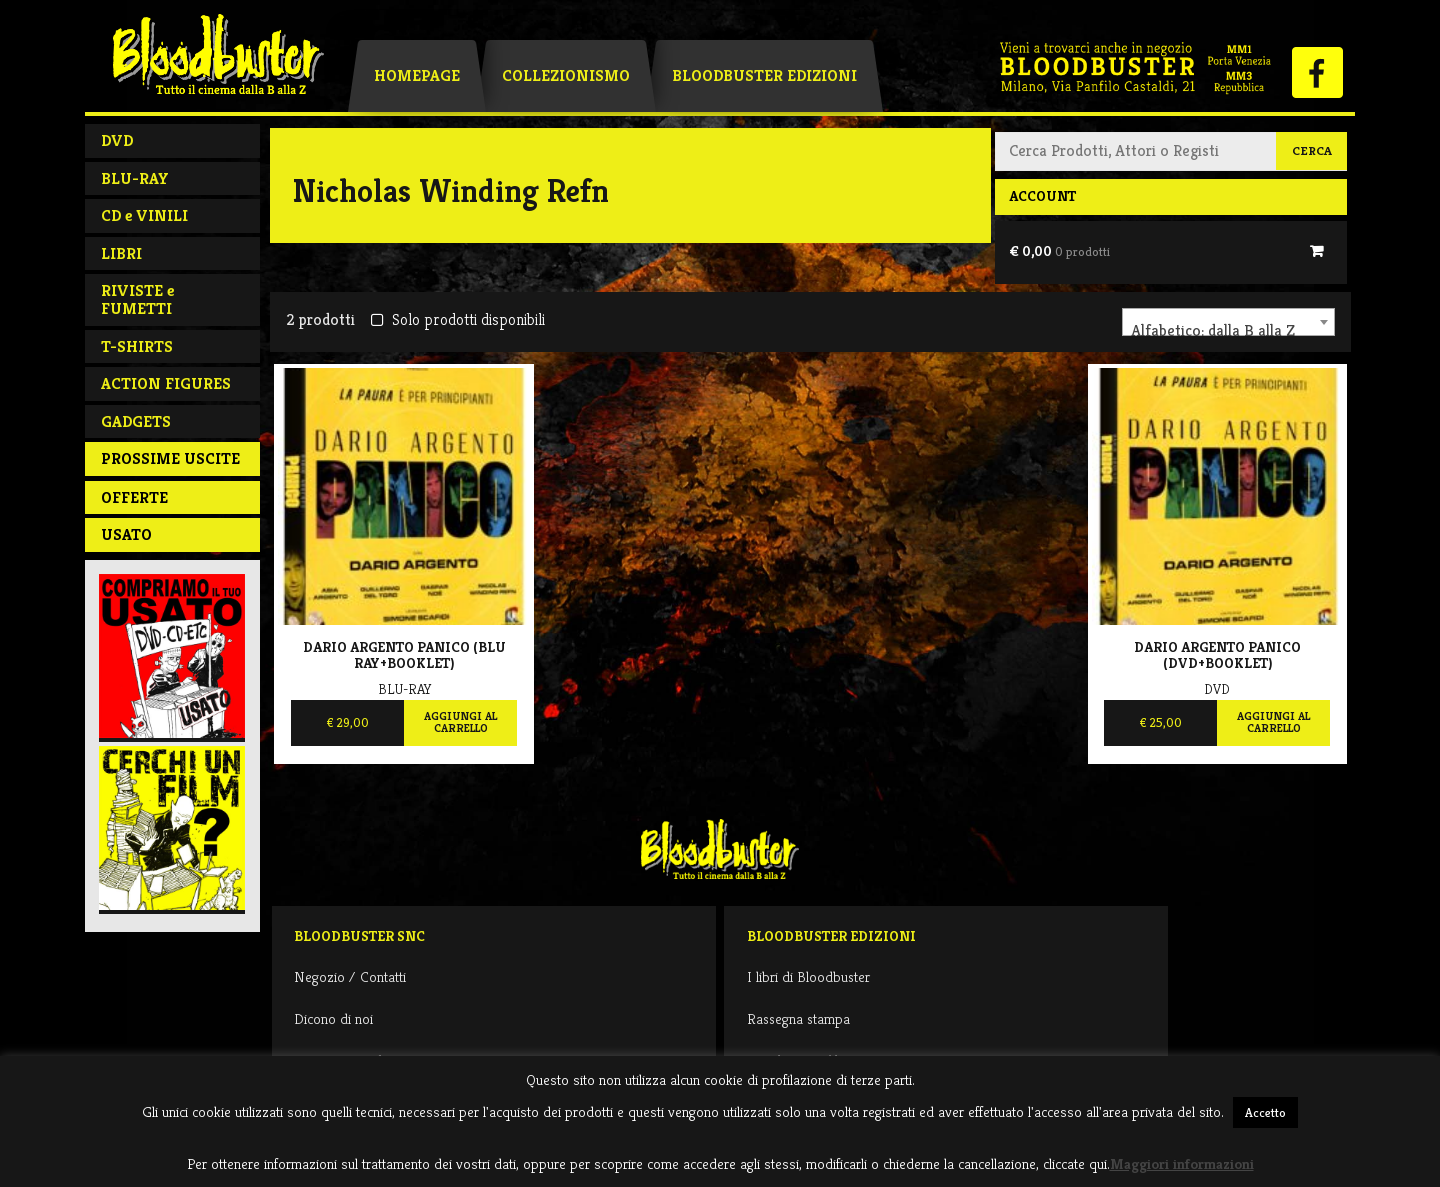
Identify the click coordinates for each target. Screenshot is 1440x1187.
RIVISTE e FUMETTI (137, 299)
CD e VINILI (144, 215)
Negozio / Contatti (350, 976)
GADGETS (136, 421)
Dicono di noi (333, 1018)
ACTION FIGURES (166, 383)
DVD (117, 140)
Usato (126, 534)
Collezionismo (566, 75)
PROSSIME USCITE (170, 458)
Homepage (417, 75)
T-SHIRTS (137, 346)
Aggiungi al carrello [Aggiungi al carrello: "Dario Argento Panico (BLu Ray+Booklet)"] (460, 722)
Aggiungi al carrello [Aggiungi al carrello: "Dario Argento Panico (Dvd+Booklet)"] (1273, 722)
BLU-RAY (135, 178)
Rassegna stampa (798, 1018)
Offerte (134, 497)
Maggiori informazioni (1182, 1163)
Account (1042, 196)
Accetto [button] (1265, 1112)
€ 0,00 (1059, 251)
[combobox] (1228, 322)
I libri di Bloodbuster (808, 976)
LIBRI (121, 253)
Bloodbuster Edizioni (764, 75)
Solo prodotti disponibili (457, 319)
